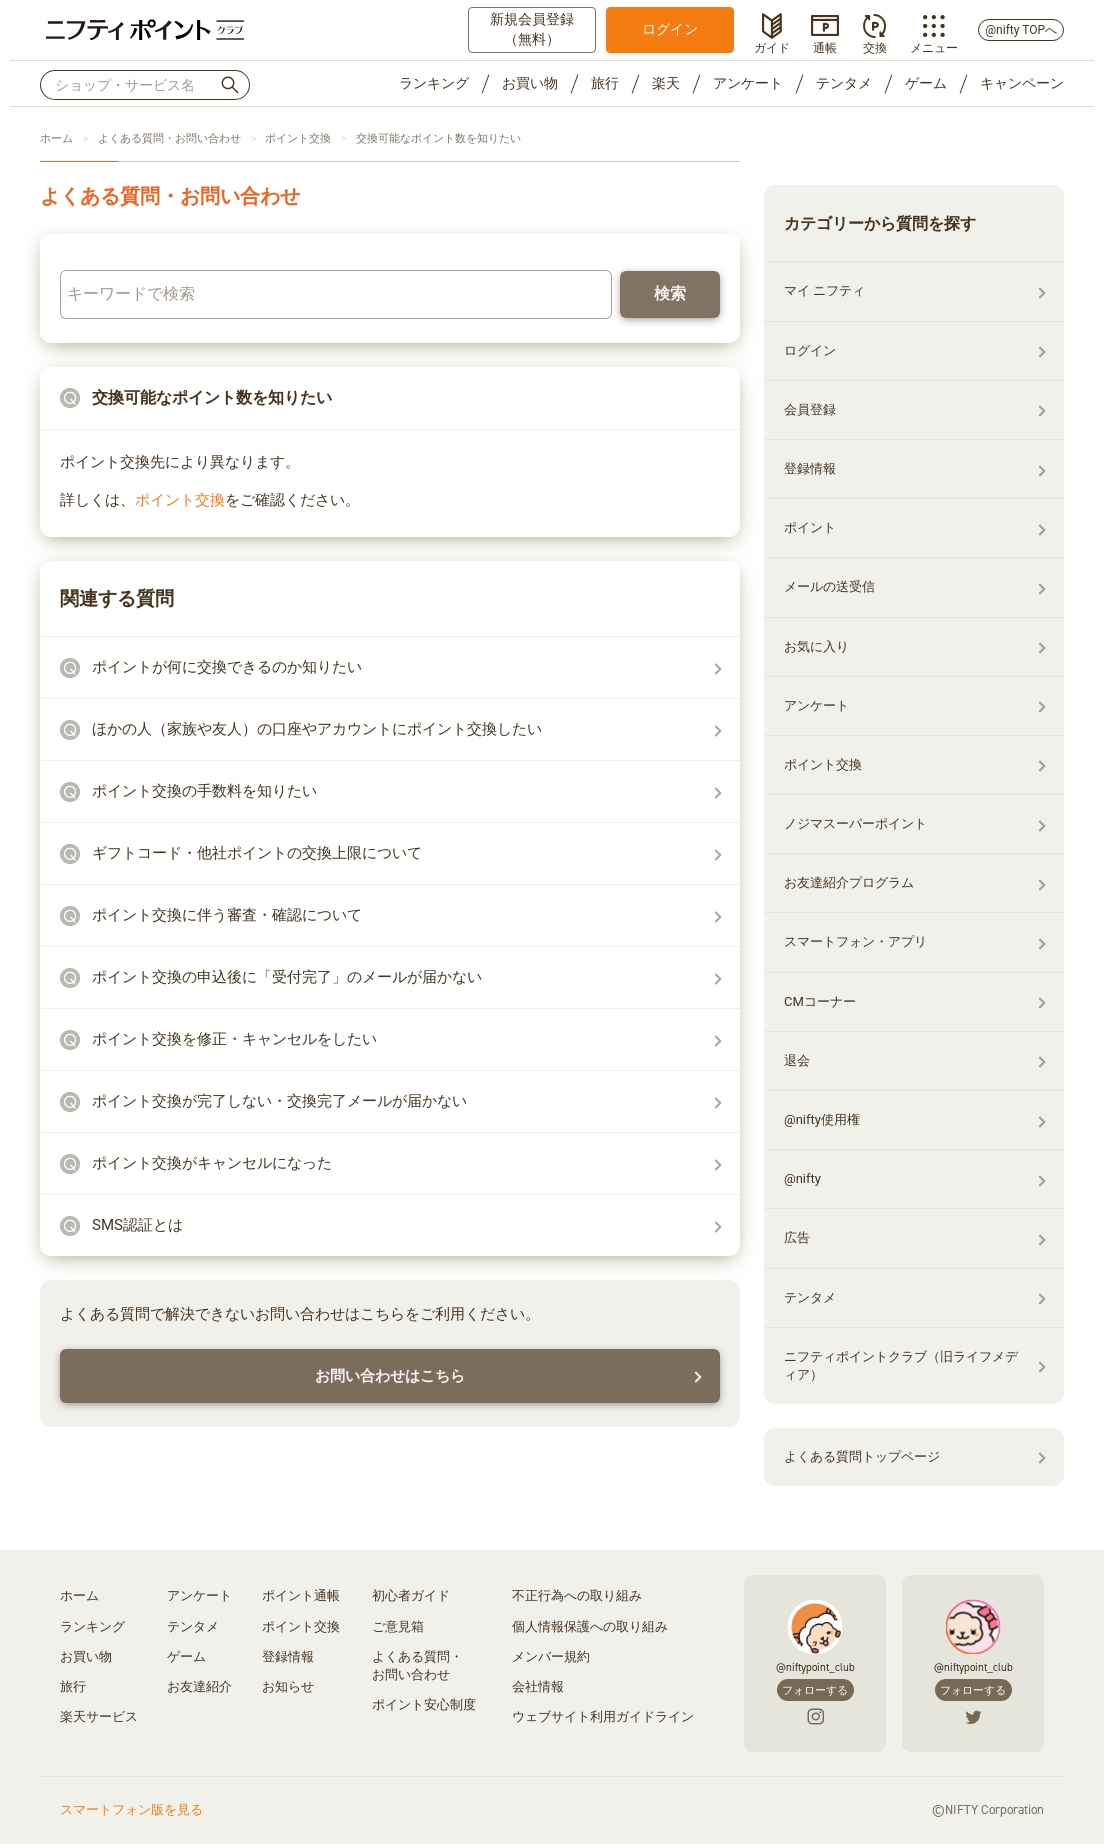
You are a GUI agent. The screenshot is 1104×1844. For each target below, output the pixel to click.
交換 (875, 46)
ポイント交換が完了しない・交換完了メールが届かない (279, 1101)
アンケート (748, 83)
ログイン (670, 29)
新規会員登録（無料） (532, 29)
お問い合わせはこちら (390, 1376)
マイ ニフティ (824, 290)
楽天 (666, 83)
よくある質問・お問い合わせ (169, 138)
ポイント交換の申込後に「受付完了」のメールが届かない (287, 977)
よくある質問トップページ (862, 1456)
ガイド (772, 46)
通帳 (825, 46)
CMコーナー (820, 1001)
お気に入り (816, 646)
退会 (797, 1060)
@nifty (802, 1178)
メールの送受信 (829, 586)
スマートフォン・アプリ (855, 941)
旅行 (605, 83)
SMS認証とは (137, 1225)
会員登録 (810, 409)
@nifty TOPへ (1021, 30)
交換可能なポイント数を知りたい (438, 138)
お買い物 (530, 83)
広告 (797, 1237)
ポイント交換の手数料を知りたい (204, 791)
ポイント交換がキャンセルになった (212, 1163)
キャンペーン (1022, 83)
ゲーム (926, 83)
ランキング (434, 83)
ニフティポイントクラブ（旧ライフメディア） (901, 1365)
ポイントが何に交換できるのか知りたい (227, 667)
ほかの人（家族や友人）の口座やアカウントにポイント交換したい (317, 729)
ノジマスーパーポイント (855, 823)
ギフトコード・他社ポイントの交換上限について (257, 853)
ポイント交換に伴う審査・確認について (227, 915)
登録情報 (810, 468)
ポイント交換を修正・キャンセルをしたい (234, 1039)
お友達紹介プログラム (849, 882)
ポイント (810, 527)
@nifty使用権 (822, 1119)
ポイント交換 (298, 138)
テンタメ (844, 83)
